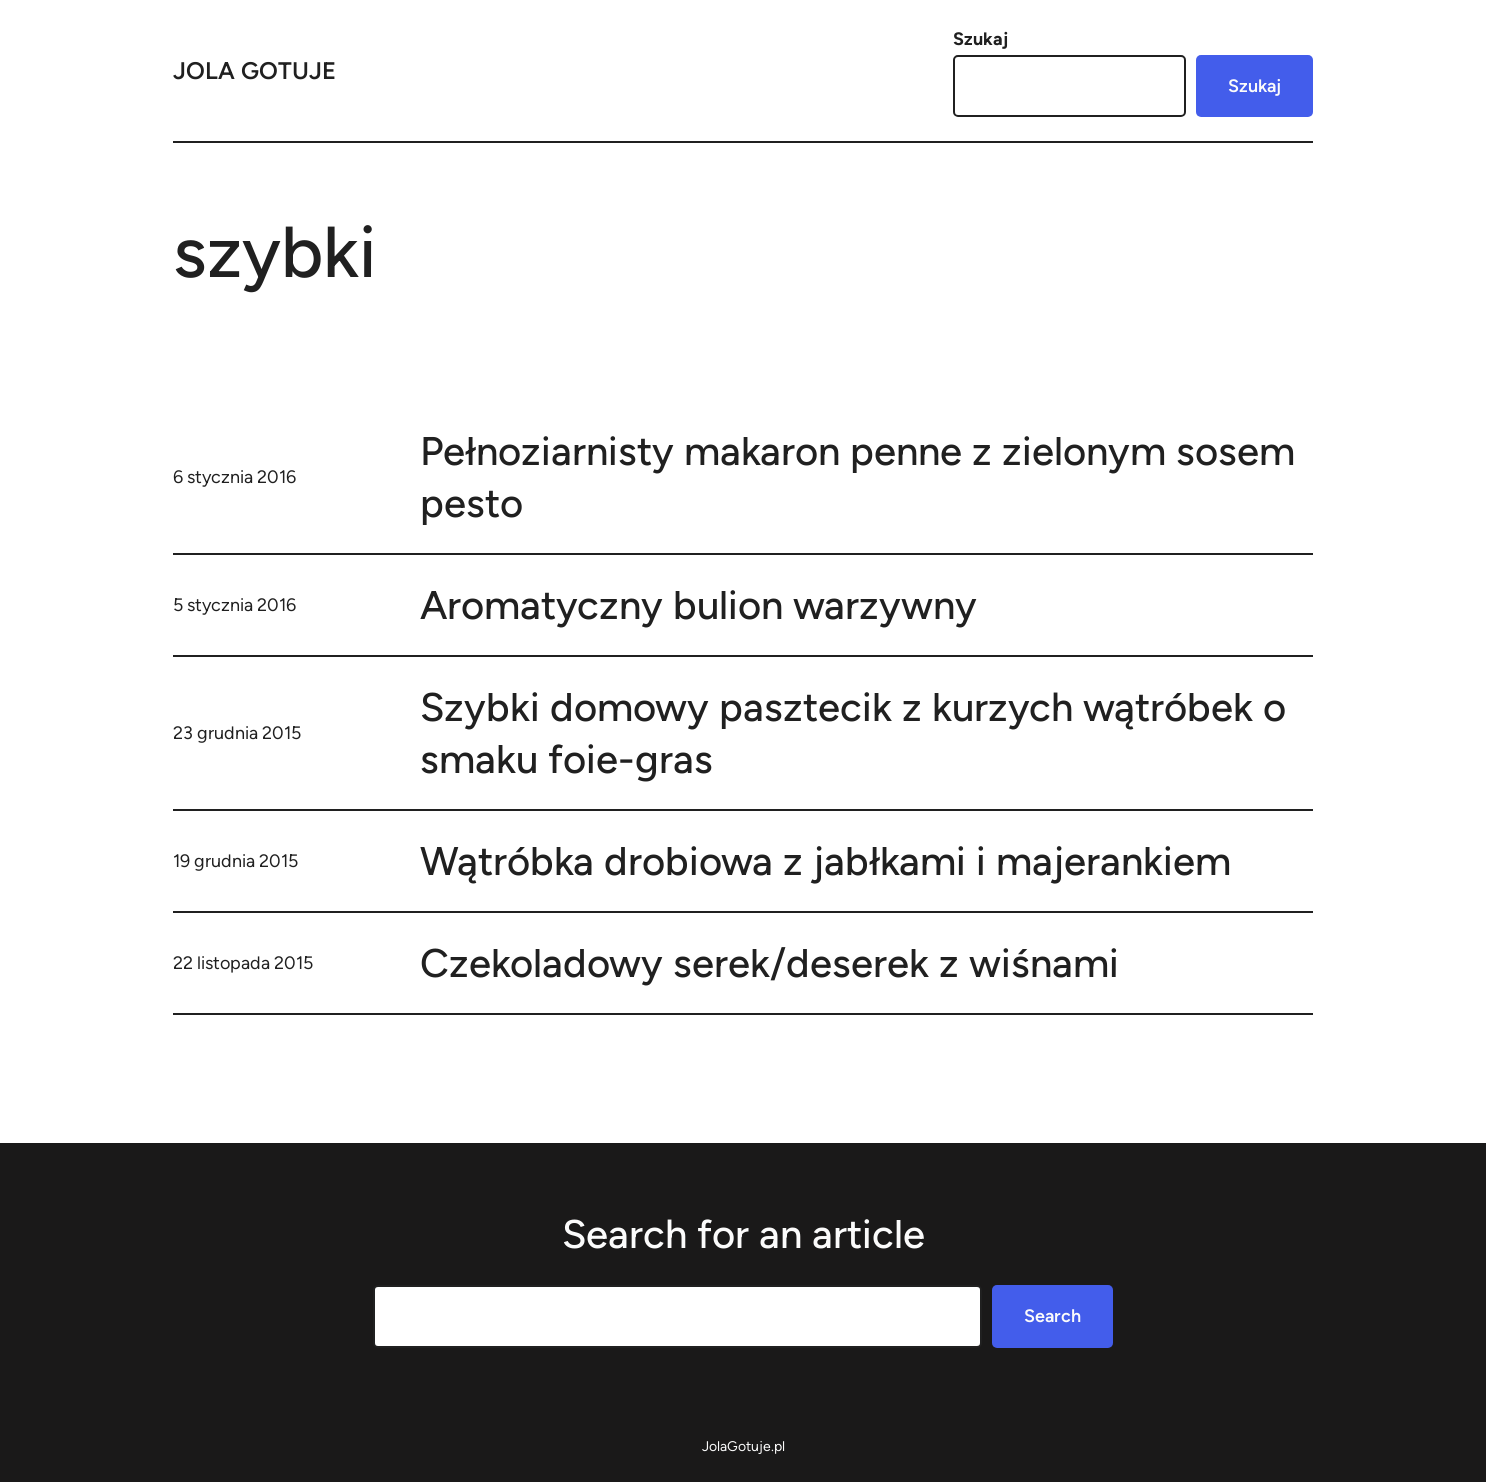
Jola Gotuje (254, 70)
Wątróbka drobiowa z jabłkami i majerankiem (825, 861)
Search (1052, 1316)
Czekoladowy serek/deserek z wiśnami (769, 963)
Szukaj (980, 39)
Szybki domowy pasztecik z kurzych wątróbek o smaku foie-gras (853, 733)
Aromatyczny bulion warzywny (698, 605)
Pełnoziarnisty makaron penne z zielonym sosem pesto (857, 477)
